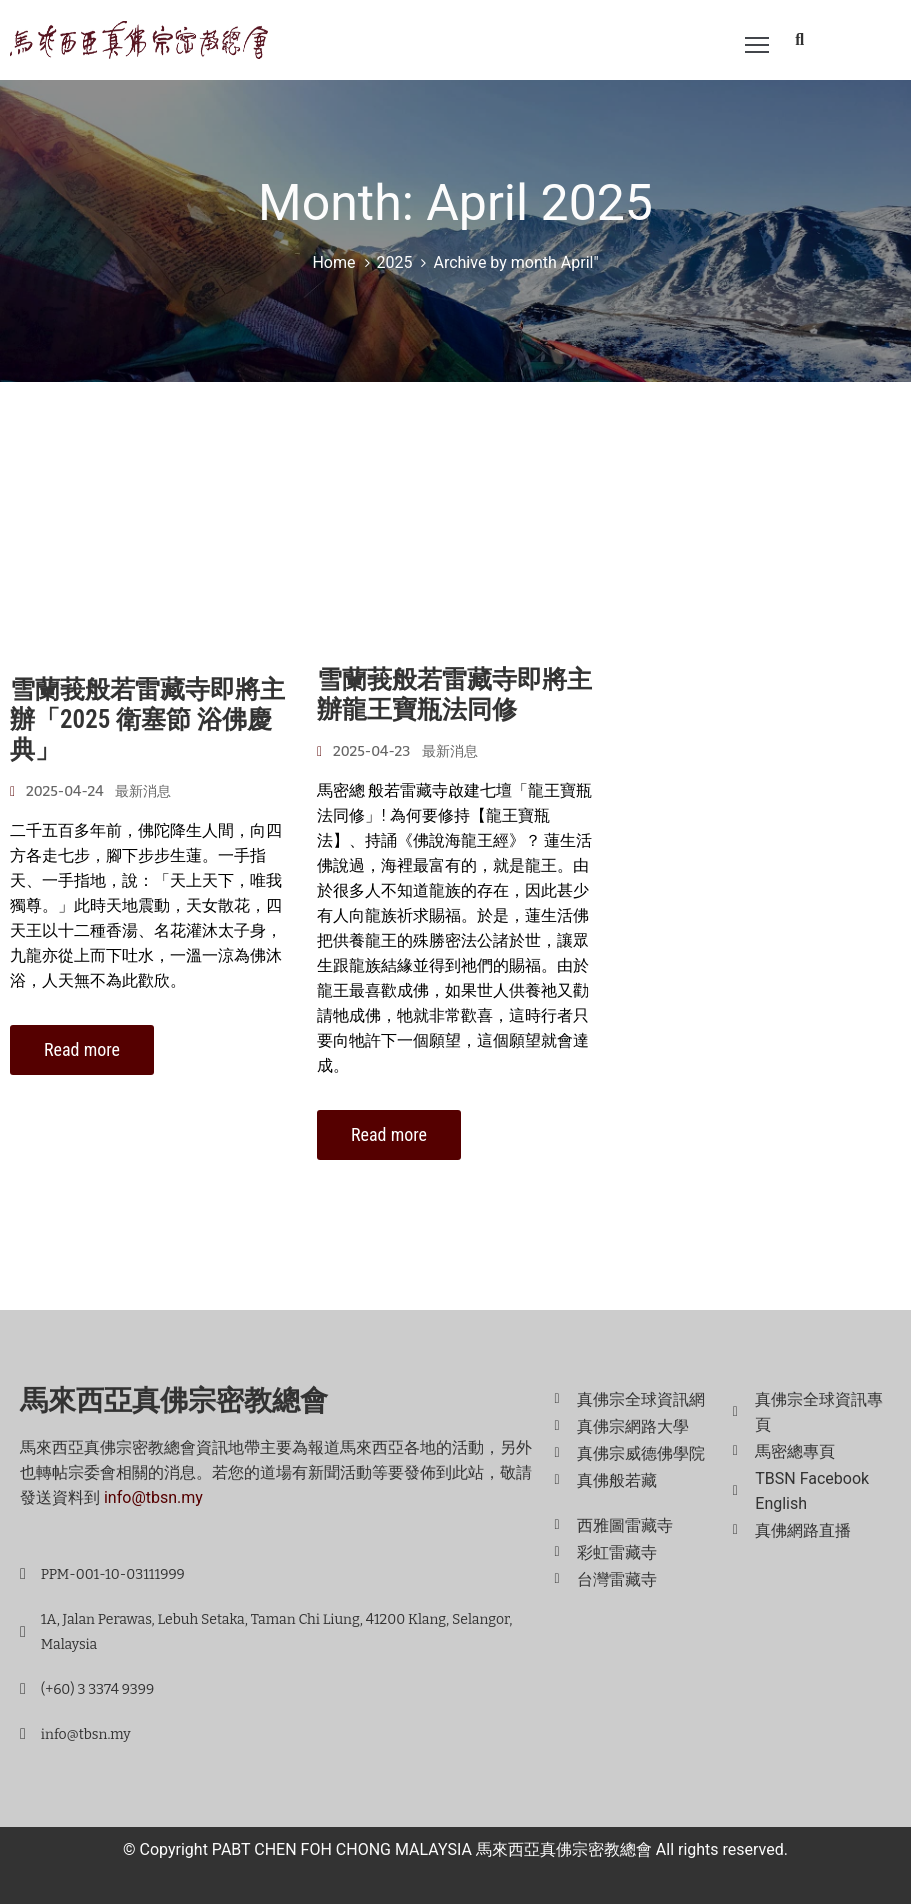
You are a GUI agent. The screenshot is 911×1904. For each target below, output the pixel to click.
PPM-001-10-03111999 (113, 1574)
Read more (82, 1049)
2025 (395, 262)
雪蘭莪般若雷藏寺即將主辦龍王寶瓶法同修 (454, 694)
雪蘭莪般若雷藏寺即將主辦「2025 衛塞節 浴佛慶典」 (147, 719)
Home (333, 262)
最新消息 (143, 791)
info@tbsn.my (153, 1497)
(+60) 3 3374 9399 (97, 1689)
